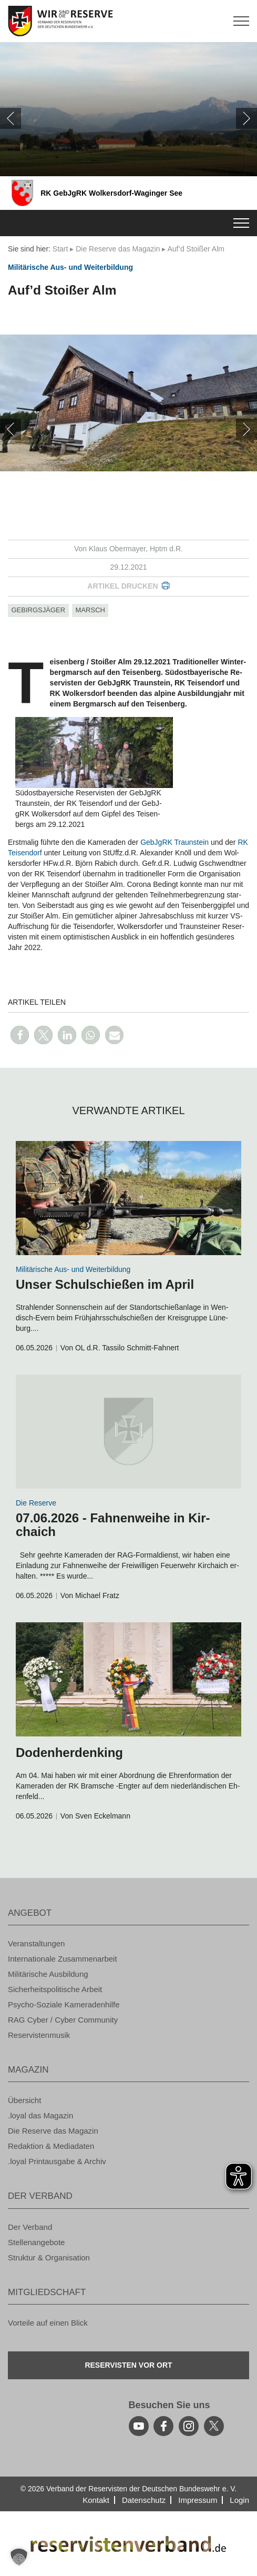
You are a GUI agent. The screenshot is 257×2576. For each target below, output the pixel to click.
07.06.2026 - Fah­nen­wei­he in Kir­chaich (113, 1525)
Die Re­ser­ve (36, 1503)
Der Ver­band (30, 2227)
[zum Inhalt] (128, 1198)
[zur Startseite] (128, 21)
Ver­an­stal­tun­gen (36, 1943)
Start (60, 249)
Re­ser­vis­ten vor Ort (128, 2365)
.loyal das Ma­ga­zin (40, 2115)
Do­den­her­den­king (69, 1752)
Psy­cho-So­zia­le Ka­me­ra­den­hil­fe (64, 2004)
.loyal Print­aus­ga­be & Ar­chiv (57, 2161)
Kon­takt (96, 2500)
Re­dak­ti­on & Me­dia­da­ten (51, 2145)
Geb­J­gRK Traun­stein (174, 842)
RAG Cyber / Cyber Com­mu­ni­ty (63, 2019)
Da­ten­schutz (144, 2500)
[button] (20, 1035)
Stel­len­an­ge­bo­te (36, 2242)
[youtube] (139, 2426)
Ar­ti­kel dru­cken (122, 586)
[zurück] (10, 118)
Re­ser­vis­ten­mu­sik (39, 2035)
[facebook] (163, 2426)
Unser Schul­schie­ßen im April (105, 1284)
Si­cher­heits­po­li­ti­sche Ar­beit (55, 1989)
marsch (90, 610)
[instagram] (189, 2426)
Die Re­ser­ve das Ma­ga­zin (118, 249)
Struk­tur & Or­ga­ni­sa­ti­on (49, 2257)
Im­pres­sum (197, 2500)
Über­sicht (24, 2100)
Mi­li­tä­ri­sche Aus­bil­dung (48, 1973)
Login (239, 2500)
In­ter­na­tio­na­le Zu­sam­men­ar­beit (62, 1958)
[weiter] (246, 118)
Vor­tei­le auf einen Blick (48, 2322)
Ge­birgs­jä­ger (39, 610)
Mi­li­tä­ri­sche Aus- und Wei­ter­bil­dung (70, 267)
